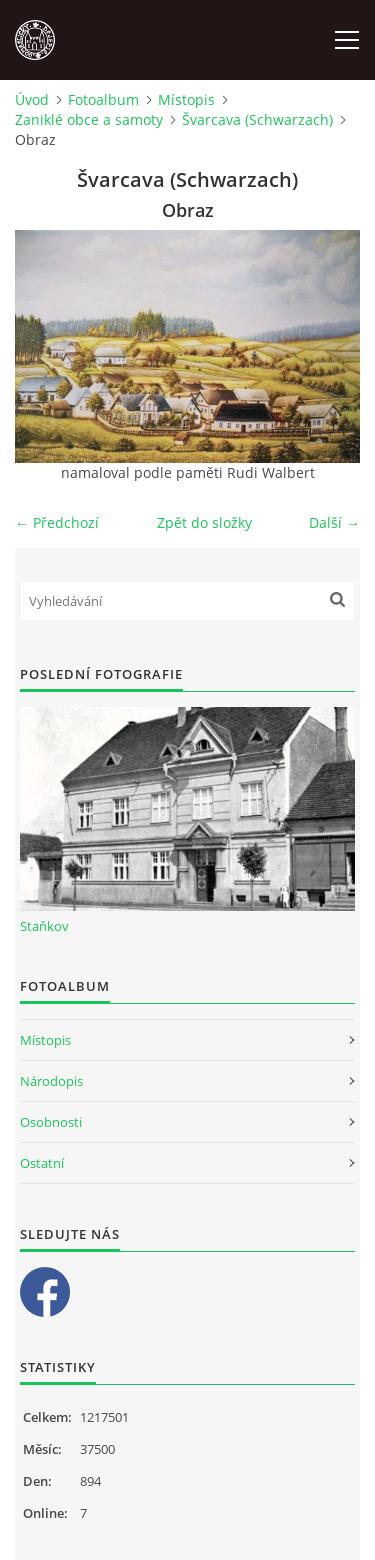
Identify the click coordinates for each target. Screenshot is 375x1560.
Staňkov (44, 926)
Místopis (186, 99)
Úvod (32, 99)
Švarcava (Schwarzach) (257, 119)
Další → (334, 522)
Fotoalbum (103, 99)
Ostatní (42, 1163)
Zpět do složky (204, 522)
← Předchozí (57, 522)
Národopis (51, 1081)
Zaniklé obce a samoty (89, 119)
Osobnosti (51, 1122)
